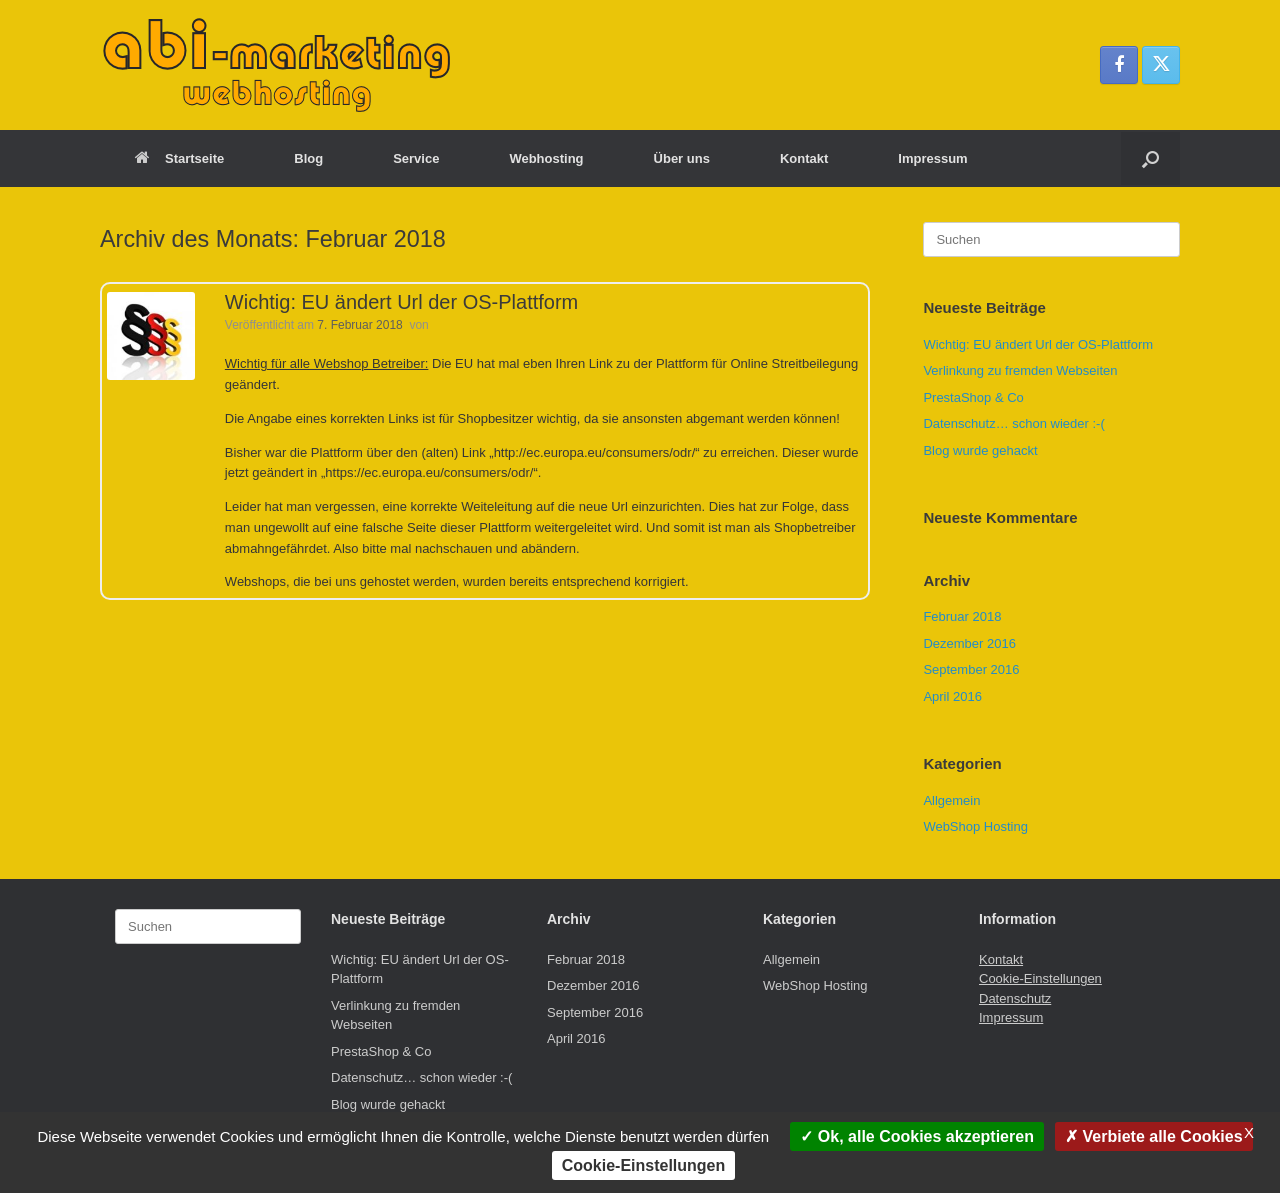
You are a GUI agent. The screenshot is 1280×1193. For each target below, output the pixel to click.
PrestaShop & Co (973, 397)
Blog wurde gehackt (980, 450)
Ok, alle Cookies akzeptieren (917, 1136)
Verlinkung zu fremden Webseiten (1020, 370)
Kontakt (804, 158)
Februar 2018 (962, 616)
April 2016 (952, 696)
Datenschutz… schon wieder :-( (1013, 423)
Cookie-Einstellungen (1040, 978)
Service (416, 158)
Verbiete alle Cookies (1154, 1136)
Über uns (682, 158)
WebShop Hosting (975, 826)
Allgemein (951, 800)
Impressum (932, 158)
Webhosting (546, 158)
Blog (308, 158)
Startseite (179, 158)
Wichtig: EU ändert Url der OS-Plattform (401, 302)
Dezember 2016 (969, 643)
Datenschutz (1015, 998)
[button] (1150, 158)
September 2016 (971, 669)
